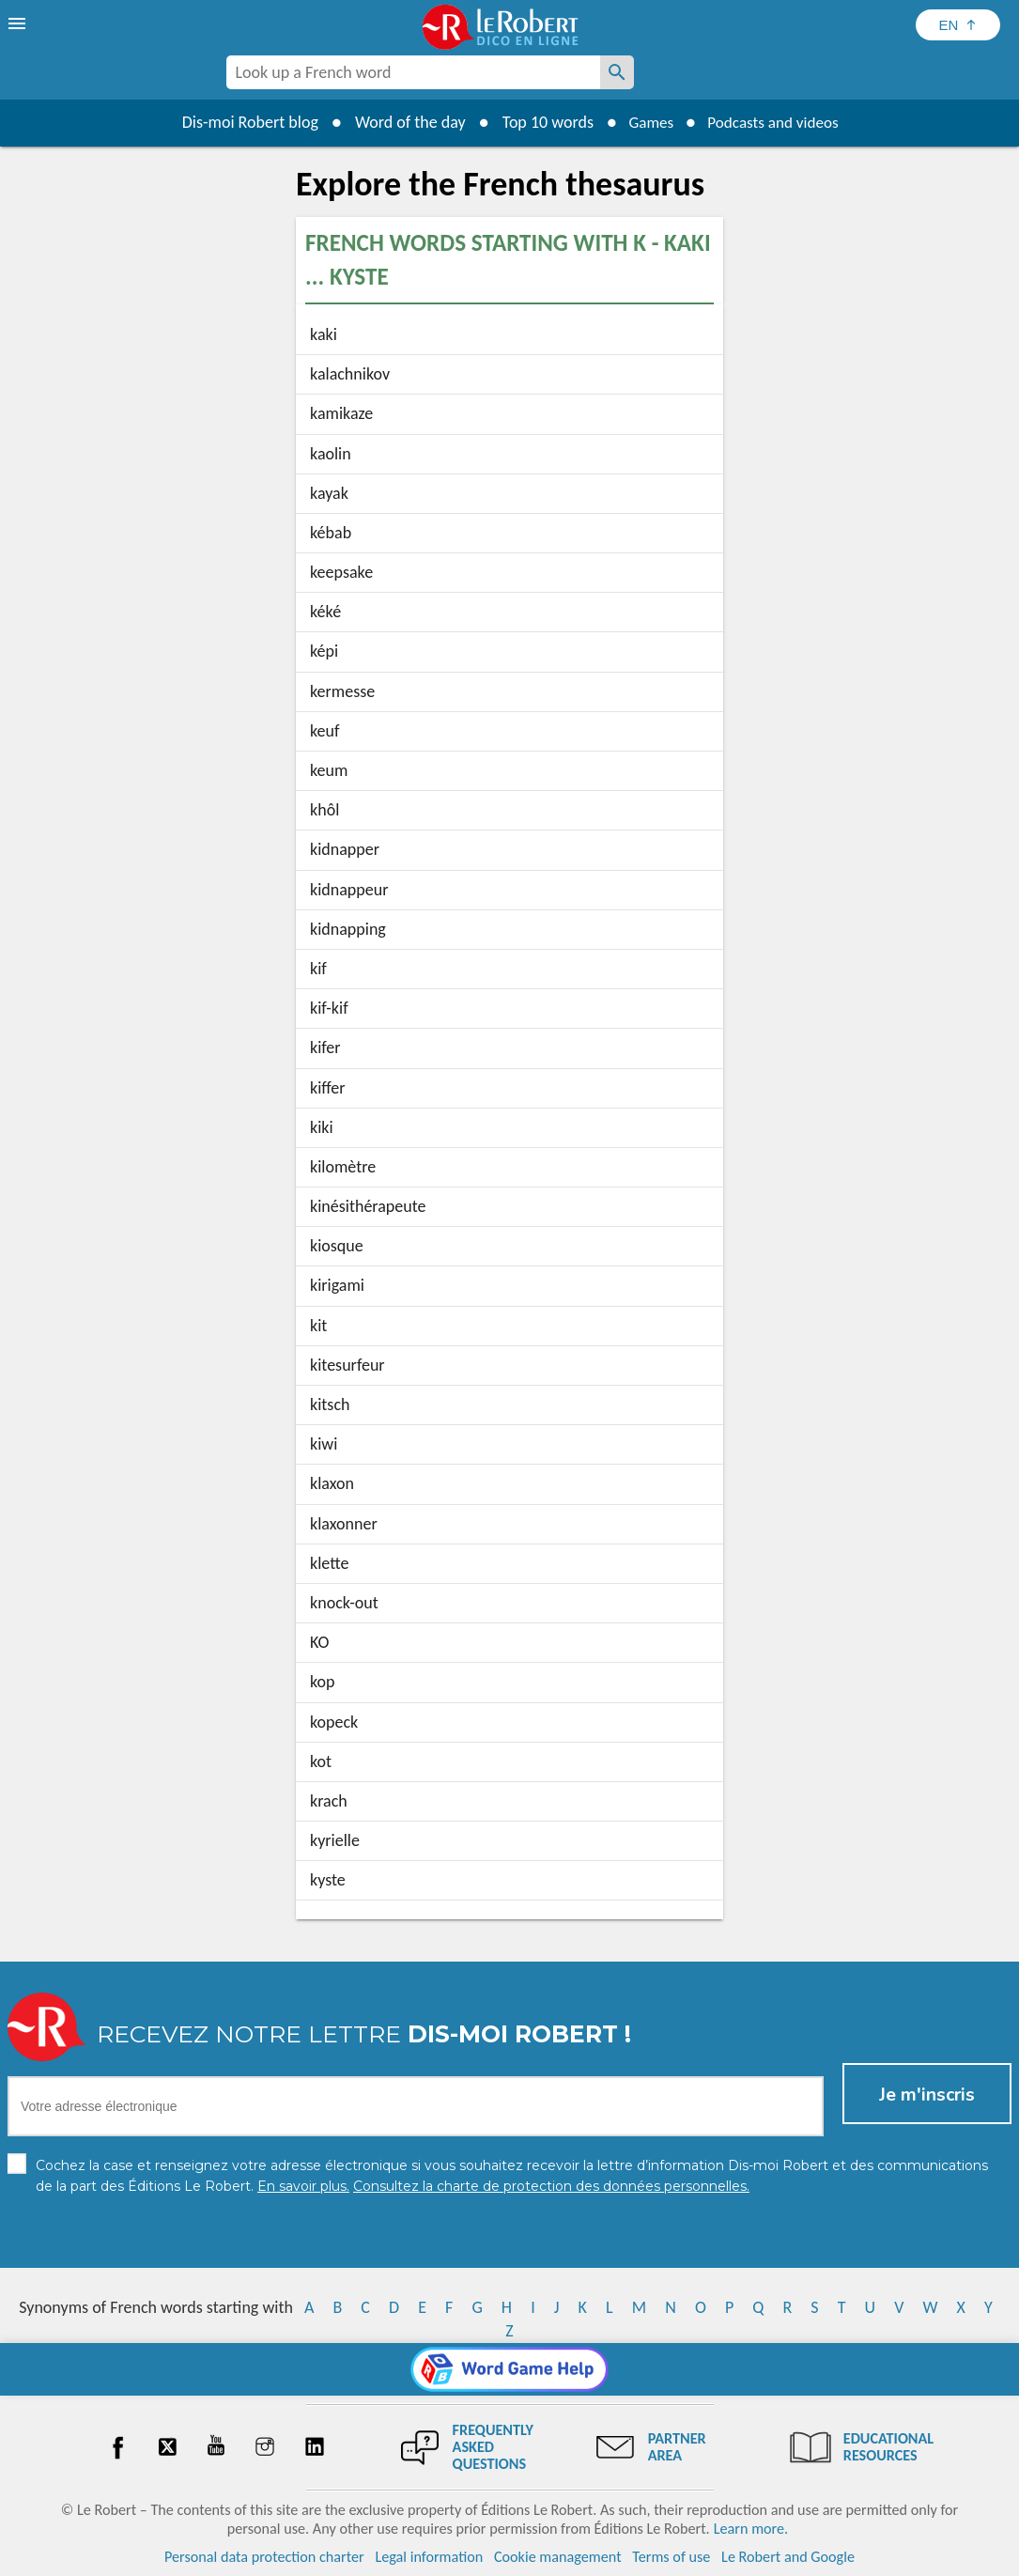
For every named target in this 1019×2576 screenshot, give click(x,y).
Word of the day (402, 122)
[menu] (19, 23)
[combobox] (413, 72)
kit (318, 1325)
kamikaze (341, 413)
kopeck (334, 1722)
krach (328, 1801)
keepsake (341, 572)
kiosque (336, 1245)
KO (319, 1642)
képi (324, 651)
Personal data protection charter (264, 2557)
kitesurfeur (347, 1365)
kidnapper (344, 849)
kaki (323, 334)
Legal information (429, 2557)
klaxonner (344, 1523)
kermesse (342, 691)
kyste (328, 1880)
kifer (325, 1047)
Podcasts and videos (775, 122)
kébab (330, 532)
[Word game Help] (509, 2369)
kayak (329, 493)
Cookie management (558, 2557)
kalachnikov (350, 374)
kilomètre (343, 1166)
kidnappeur (349, 889)
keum (328, 770)
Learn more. (751, 2528)
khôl (324, 809)
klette (329, 1563)
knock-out (344, 1602)
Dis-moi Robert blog (243, 122)
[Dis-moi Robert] (713, 74)
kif (318, 968)
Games (646, 122)
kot (321, 1761)
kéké (325, 611)
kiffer (328, 1088)
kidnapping (348, 929)
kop (322, 1681)
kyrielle (335, 1840)
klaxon (332, 1483)
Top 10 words (540, 122)
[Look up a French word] (617, 72)
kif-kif (329, 1008)
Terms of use (671, 2557)
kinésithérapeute (368, 1206)
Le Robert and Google (788, 2557)
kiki (321, 1127)
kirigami (337, 1285)
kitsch (329, 1404)
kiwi (323, 1444)
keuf (325, 731)
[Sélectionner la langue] (958, 24)
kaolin (330, 453)
